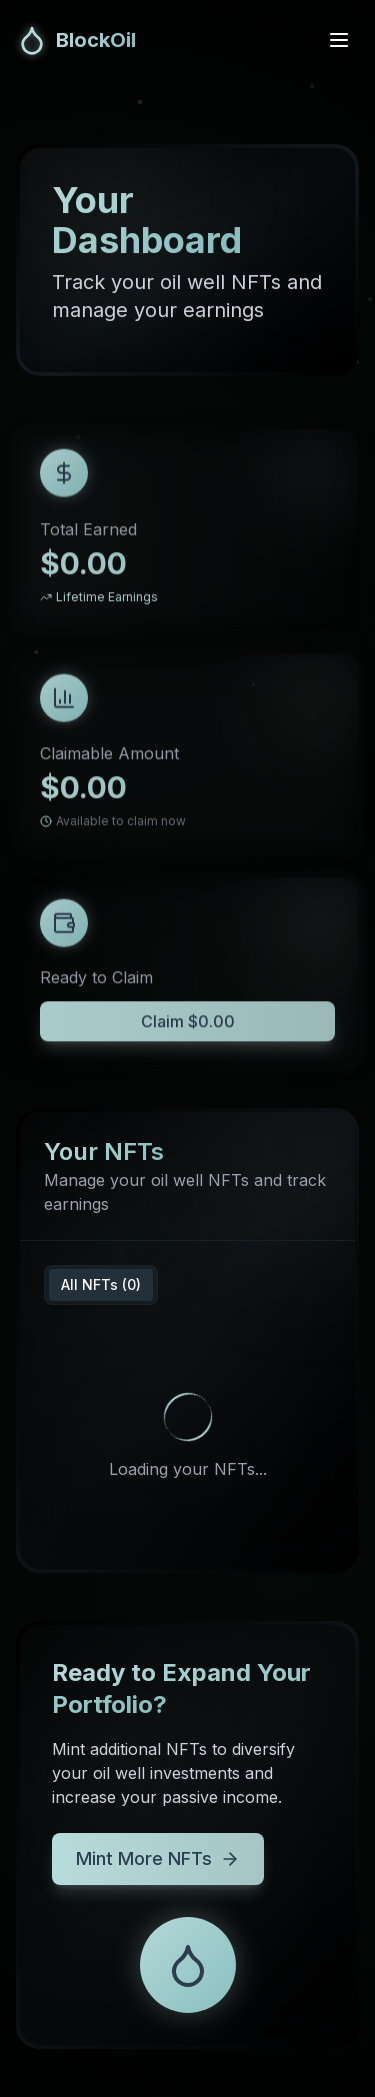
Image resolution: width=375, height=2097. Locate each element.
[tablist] (101, 1285)
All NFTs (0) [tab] (101, 1284)
